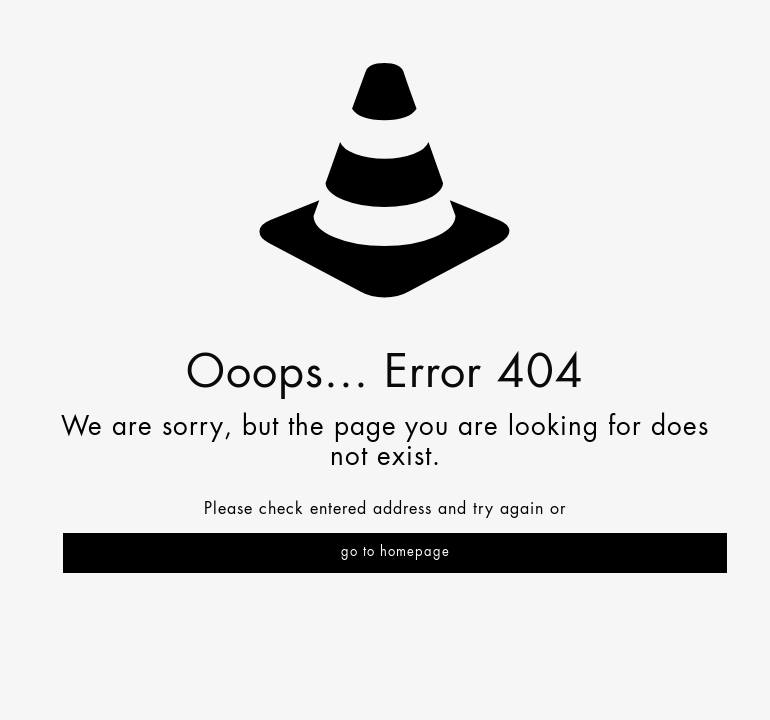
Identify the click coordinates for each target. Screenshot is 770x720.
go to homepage (395, 552)
